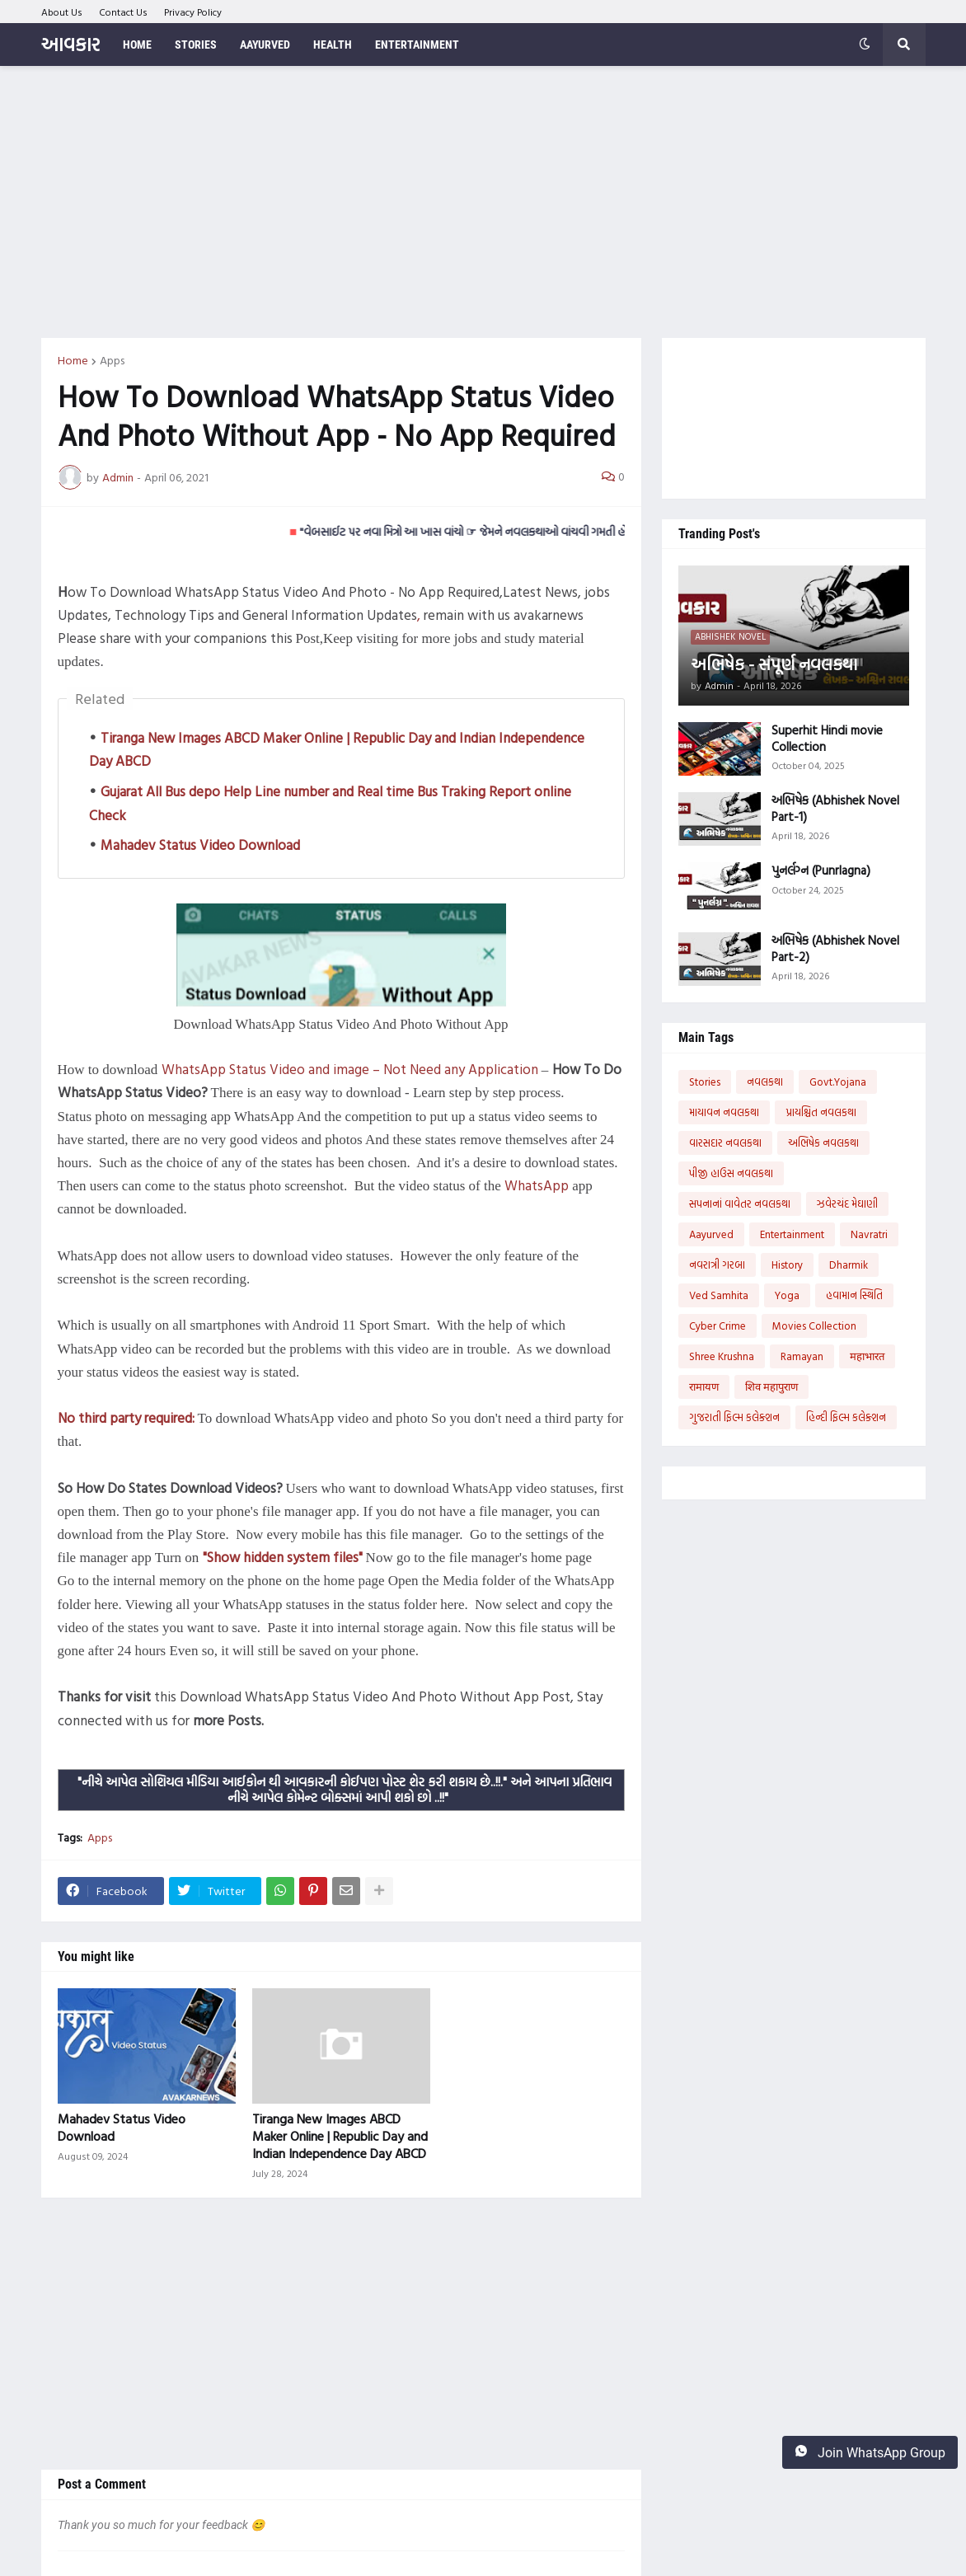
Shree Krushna (721, 1356)
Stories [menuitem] (196, 44)
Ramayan (802, 1356)
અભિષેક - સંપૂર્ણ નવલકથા (774, 663)
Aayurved (711, 1234)
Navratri (869, 1234)
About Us (61, 11)
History (787, 1264)
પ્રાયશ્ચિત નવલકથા (820, 1112)
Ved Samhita (718, 1295)
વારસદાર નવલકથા (725, 1142)
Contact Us (123, 11)
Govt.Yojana (837, 1081)
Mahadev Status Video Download (200, 844)
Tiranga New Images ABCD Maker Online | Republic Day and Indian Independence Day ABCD (340, 2135)
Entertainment (792, 1234)
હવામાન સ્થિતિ (854, 1295)
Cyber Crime (717, 1325)
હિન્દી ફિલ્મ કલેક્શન (846, 1417)
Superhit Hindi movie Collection (827, 738)
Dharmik (848, 1264)
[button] (864, 44)
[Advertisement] (483, 202)
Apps (112, 360)
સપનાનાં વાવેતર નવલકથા (739, 1203)
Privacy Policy (193, 11)
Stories (704, 1081)
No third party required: (126, 1417)
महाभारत (867, 1356)
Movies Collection (814, 1325)
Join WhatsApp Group (870, 2452)
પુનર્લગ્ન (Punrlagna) (820, 870)
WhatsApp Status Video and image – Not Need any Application (350, 1068)
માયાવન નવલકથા (724, 1112)
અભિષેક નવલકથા (823, 1142)
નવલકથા (765, 1081)
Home (73, 360)
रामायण (704, 1386)
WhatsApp (536, 1185)
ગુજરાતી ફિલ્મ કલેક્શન (734, 1417)
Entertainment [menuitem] (417, 44)
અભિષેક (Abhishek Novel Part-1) (835, 808)
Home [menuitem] (137, 44)
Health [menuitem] (332, 44)
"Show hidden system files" (283, 1556)
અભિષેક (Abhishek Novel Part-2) (835, 948)
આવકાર (70, 44)
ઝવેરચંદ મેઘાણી (847, 1203)
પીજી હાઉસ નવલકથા (731, 1173)
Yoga (787, 1295)
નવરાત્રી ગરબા (717, 1264)
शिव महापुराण (771, 1386)
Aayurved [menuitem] (265, 44)
